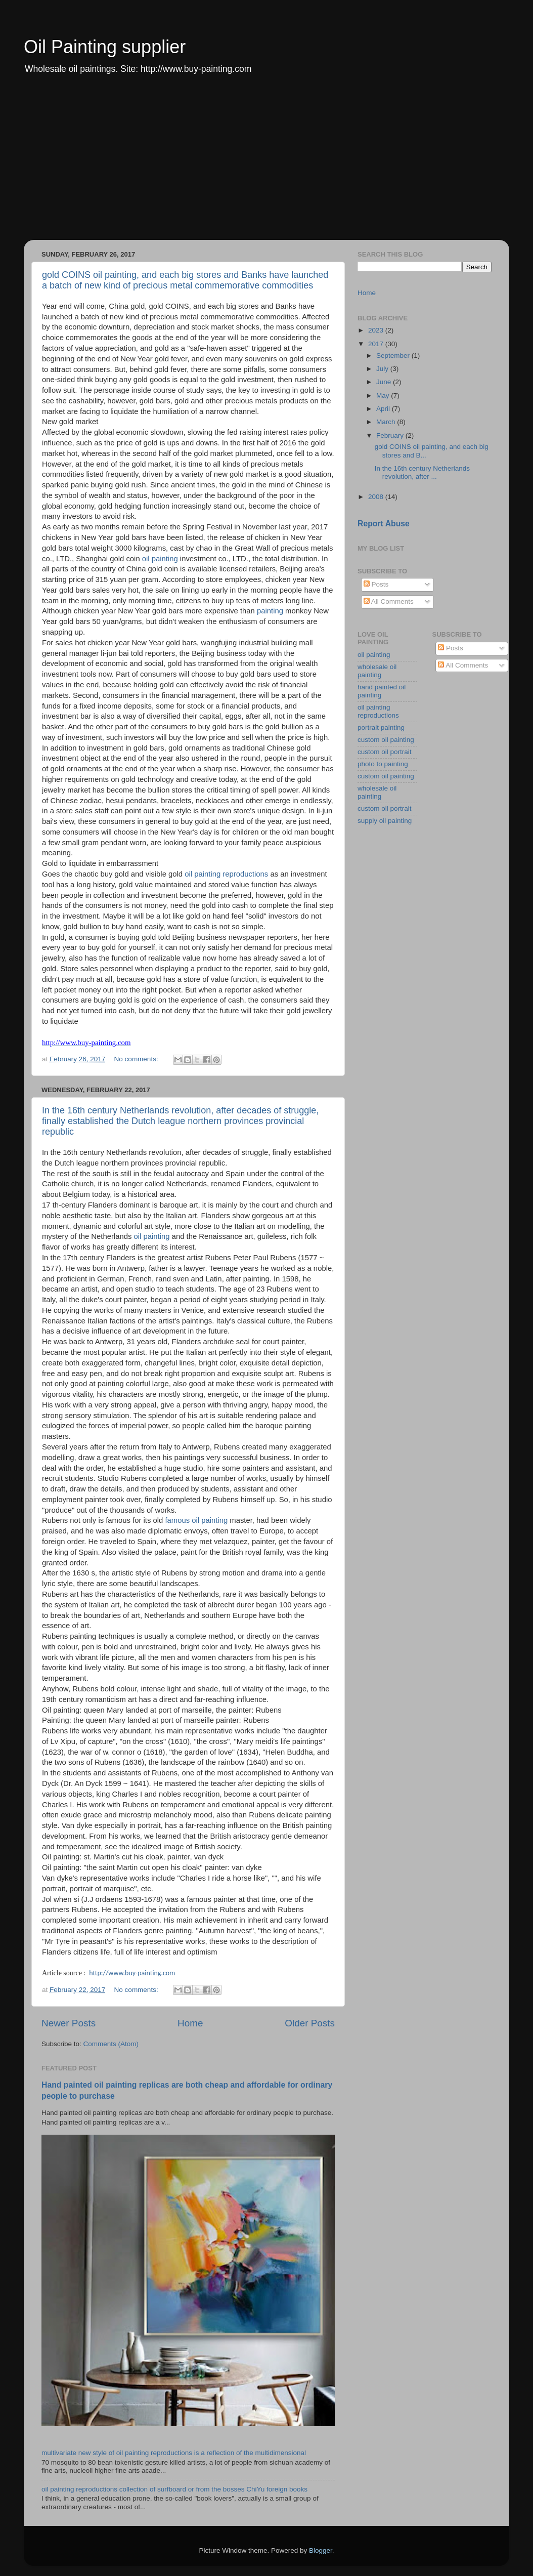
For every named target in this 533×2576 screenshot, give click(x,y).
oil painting (160, 559)
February (391, 435)
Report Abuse (384, 523)
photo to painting (383, 764)
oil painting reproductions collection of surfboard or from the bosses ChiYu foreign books (174, 2489)
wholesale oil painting (377, 671)
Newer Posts (68, 2023)
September (394, 355)
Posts (376, 584)
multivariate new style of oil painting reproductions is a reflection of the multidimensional (173, 2453)
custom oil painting (386, 739)
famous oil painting (196, 1520)
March (386, 422)
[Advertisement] (266, 164)
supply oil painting (385, 820)
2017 (376, 344)
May (383, 395)
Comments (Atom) (111, 2044)
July (383, 368)
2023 (376, 330)
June (384, 382)
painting (270, 611)
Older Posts (310, 2023)
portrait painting (381, 727)
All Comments (389, 601)
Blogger (320, 2550)
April (384, 408)
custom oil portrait (385, 752)
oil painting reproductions (226, 874)
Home (190, 2023)
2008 (376, 497)
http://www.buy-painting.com (132, 1973)
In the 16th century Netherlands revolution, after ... (422, 472)
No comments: (137, 1059)
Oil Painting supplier (105, 46)
